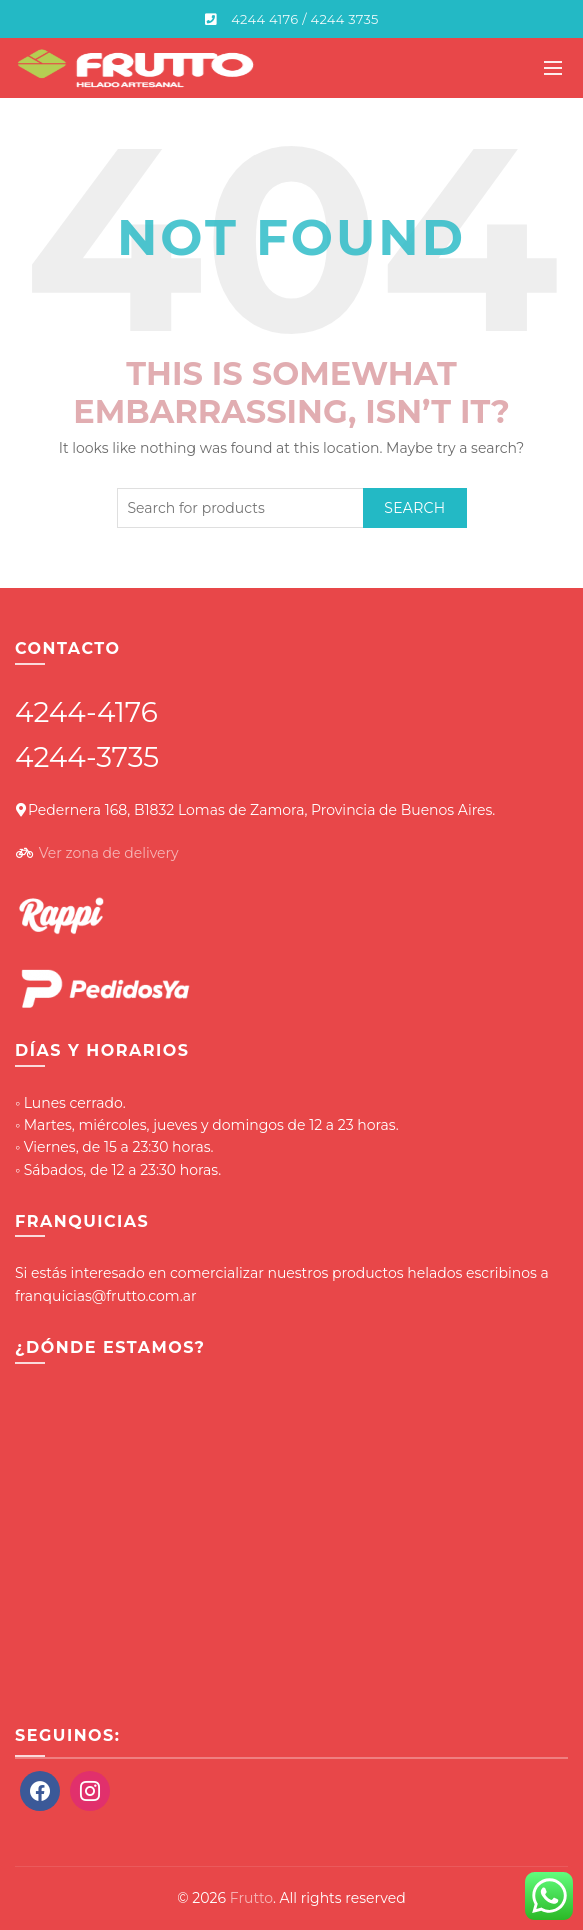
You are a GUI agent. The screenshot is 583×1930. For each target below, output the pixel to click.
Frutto (251, 1898)
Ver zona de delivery (109, 853)
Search (414, 508)
